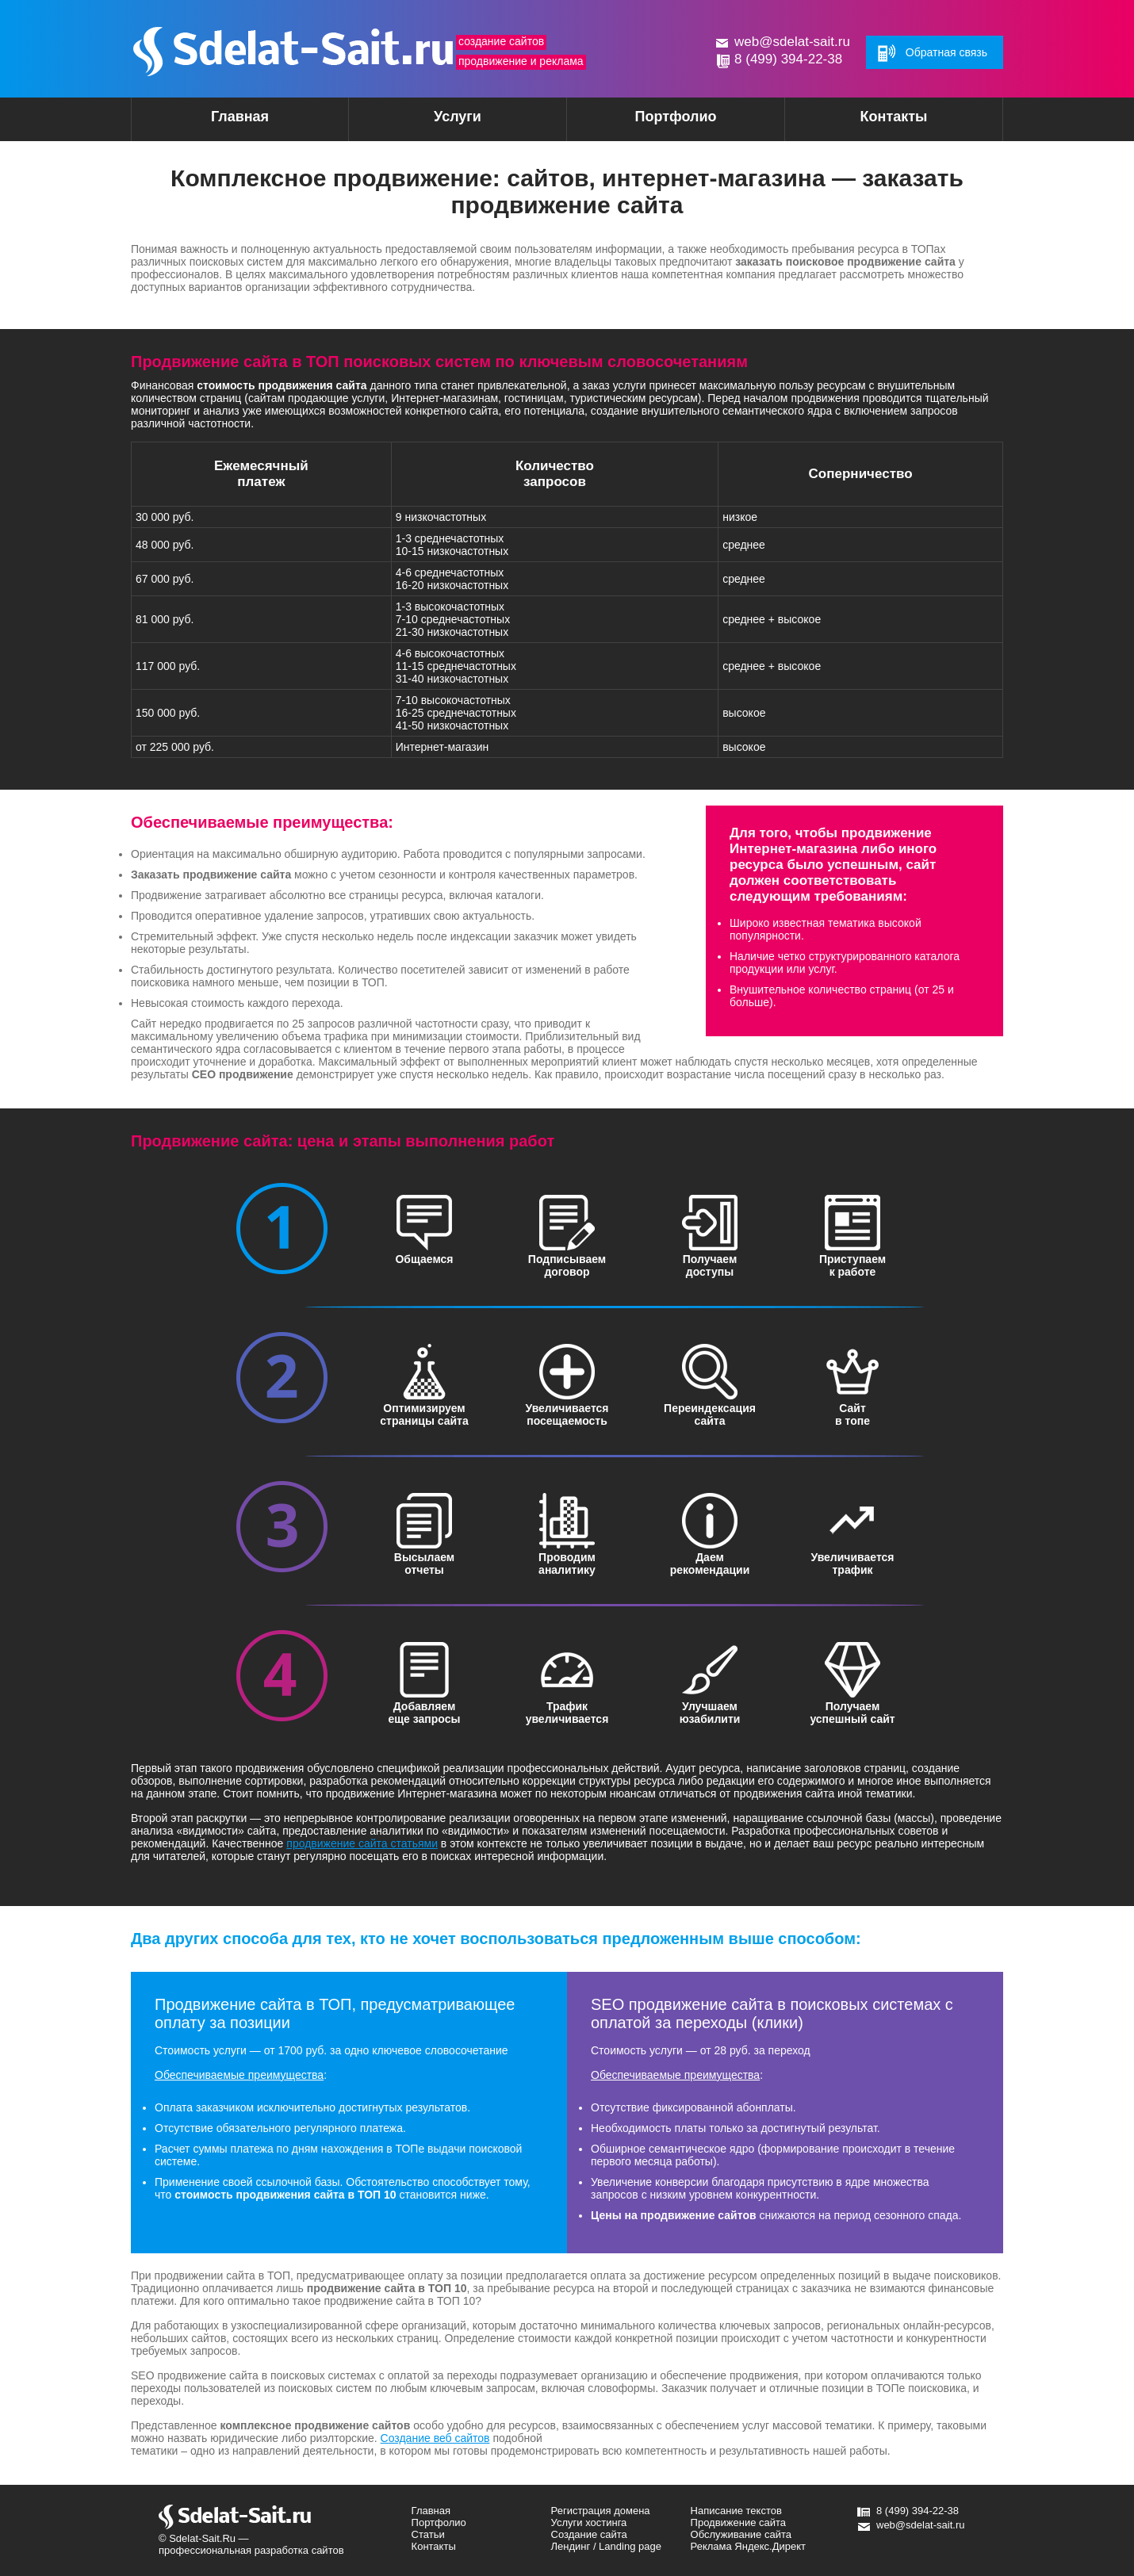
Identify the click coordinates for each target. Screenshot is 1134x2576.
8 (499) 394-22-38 (788, 59)
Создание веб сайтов (435, 2438)
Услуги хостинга (589, 2522)
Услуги (430, 122)
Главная (240, 116)
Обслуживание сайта (741, 2534)
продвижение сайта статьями (362, 1843)
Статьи (428, 2534)
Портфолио (675, 116)
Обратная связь (946, 52)
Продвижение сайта (739, 2522)
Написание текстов (736, 2511)
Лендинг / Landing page (606, 2546)
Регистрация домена (600, 2511)
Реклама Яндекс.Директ (748, 2546)
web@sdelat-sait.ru (792, 41)
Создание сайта (589, 2534)
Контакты (894, 116)
